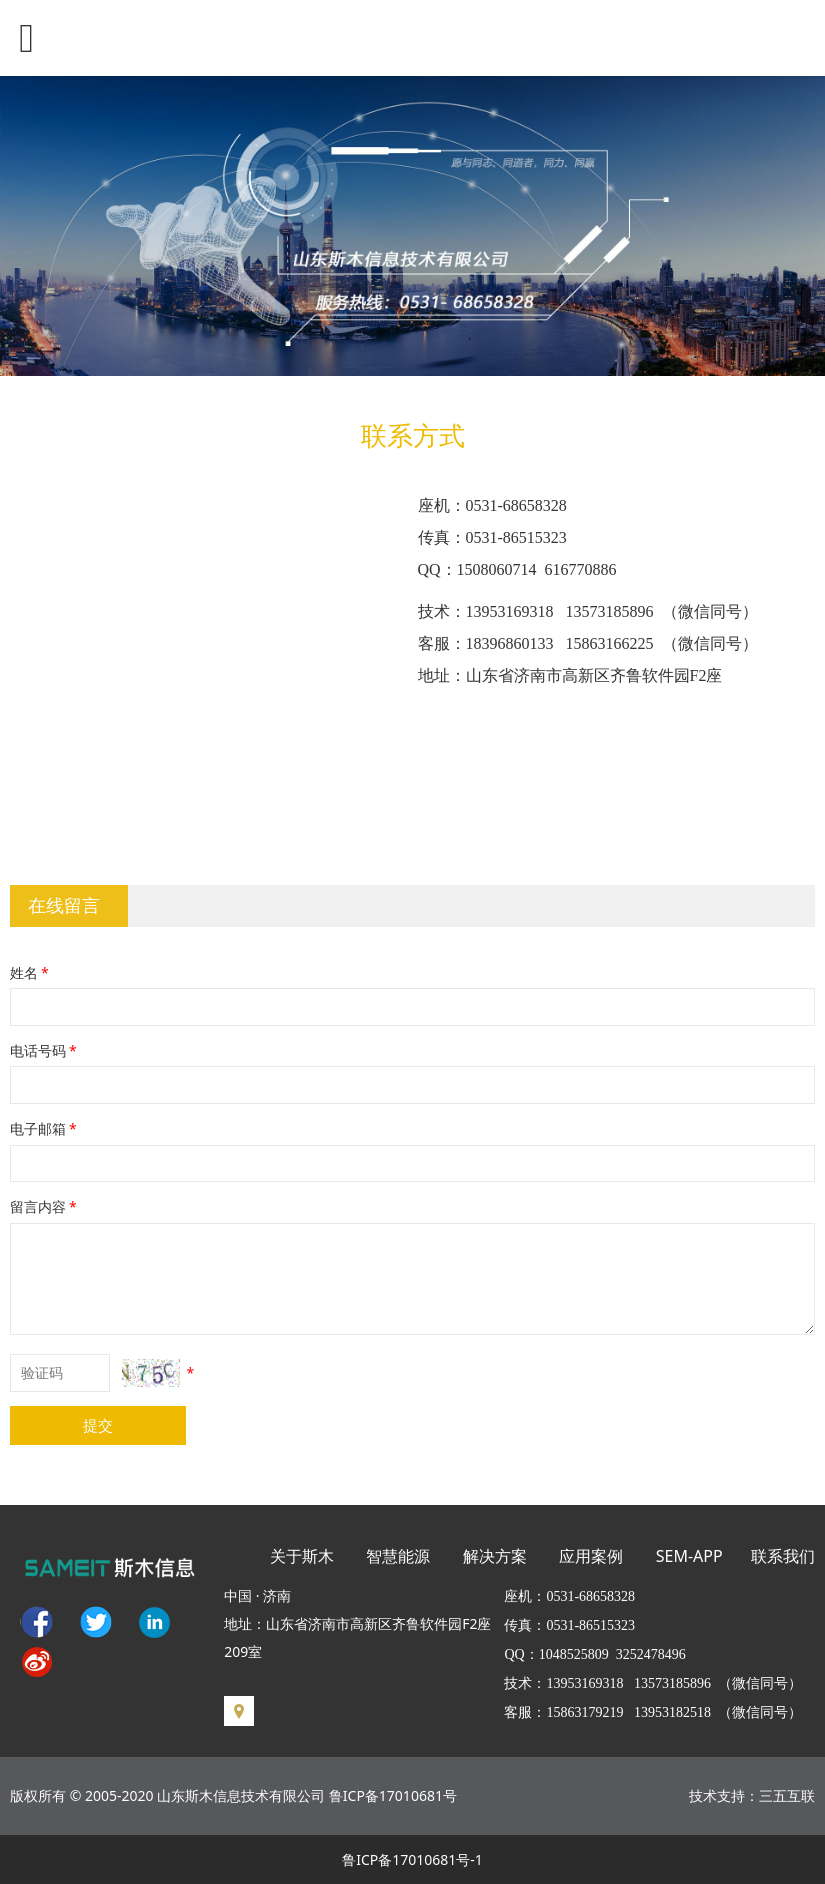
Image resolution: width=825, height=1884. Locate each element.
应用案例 (591, 1556)
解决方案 (495, 1556)
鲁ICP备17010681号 (393, 1795)
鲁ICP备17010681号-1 (412, 1859)
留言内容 (45, 1206)
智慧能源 (398, 1556)
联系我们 (783, 1556)
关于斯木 (302, 1556)
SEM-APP (689, 1556)
